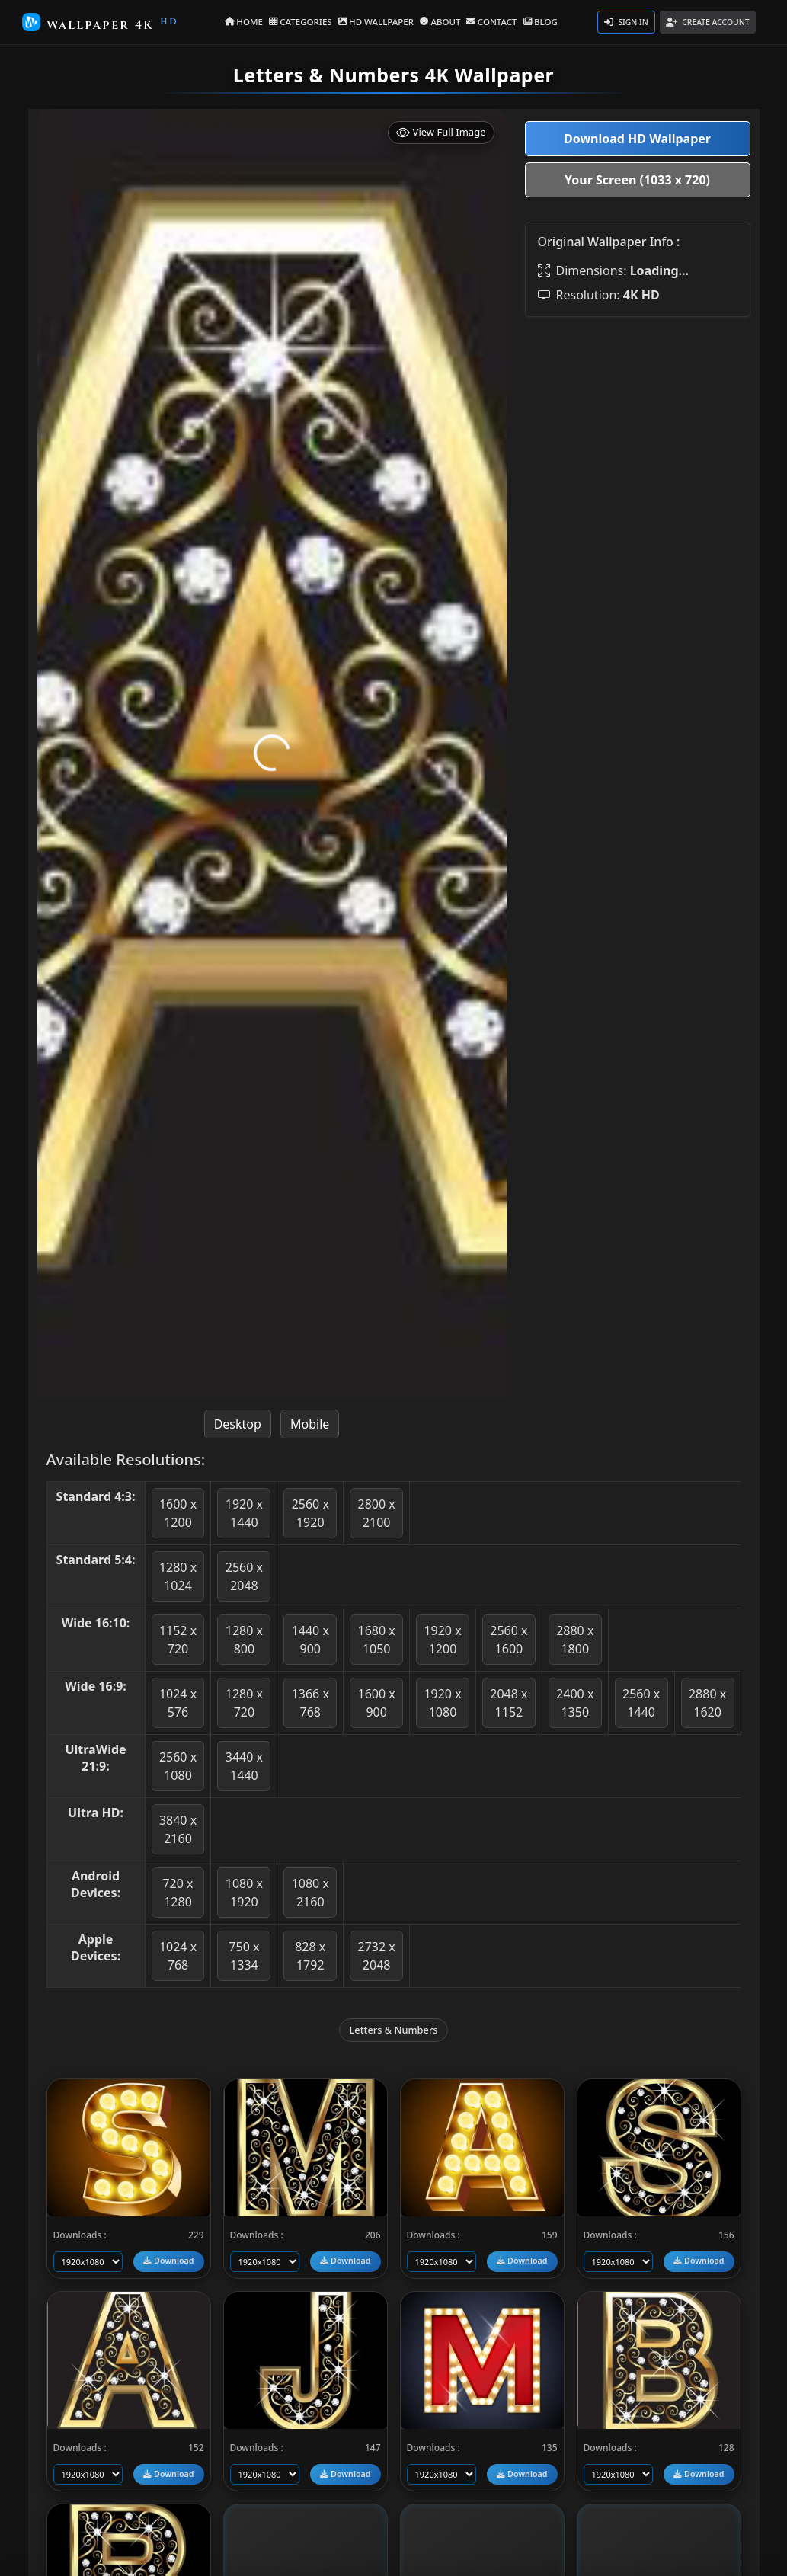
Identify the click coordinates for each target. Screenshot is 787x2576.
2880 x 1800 (574, 1639)
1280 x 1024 (178, 1576)
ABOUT (439, 21)
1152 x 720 (178, 1639)
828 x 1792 (310, 1955)
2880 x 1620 (707, 1702)
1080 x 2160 (310, 1892)
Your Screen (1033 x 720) (637, 179)
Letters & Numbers (393, 2030)
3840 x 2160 (178, 1829)
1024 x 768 (178, 1955)
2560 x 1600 (508, 1639)
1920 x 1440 (244, 1513)
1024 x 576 (178, 1702)
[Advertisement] (637, 424)
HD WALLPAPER (377, 21)
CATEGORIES (304, 21)
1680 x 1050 (376, 1639)
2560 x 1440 (641, 1702)
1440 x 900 (310, 1639)
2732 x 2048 (376, 1955)
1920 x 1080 (442, 1702)
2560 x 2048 (244, 1576)
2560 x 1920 (310, 1513)
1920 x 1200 (442, 1639)
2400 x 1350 (574, 1702)
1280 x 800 (244, 1639)
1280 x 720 (244, 1702)
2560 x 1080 (178, 1766)
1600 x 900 (376, 1702)
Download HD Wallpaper (637, 138)
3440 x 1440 (244, 1766)
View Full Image (441, 132)
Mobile (309, 1424)
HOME (249, 21)
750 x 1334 (244, 1955)
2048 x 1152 (508, 1702)
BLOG (535, 21)
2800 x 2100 (376, 1513)
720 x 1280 (177, 1892)
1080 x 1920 (244, 1892)
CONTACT (489, 21)
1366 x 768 (310, 1702)
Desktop (237, 1424)
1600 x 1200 (178, 1513)
